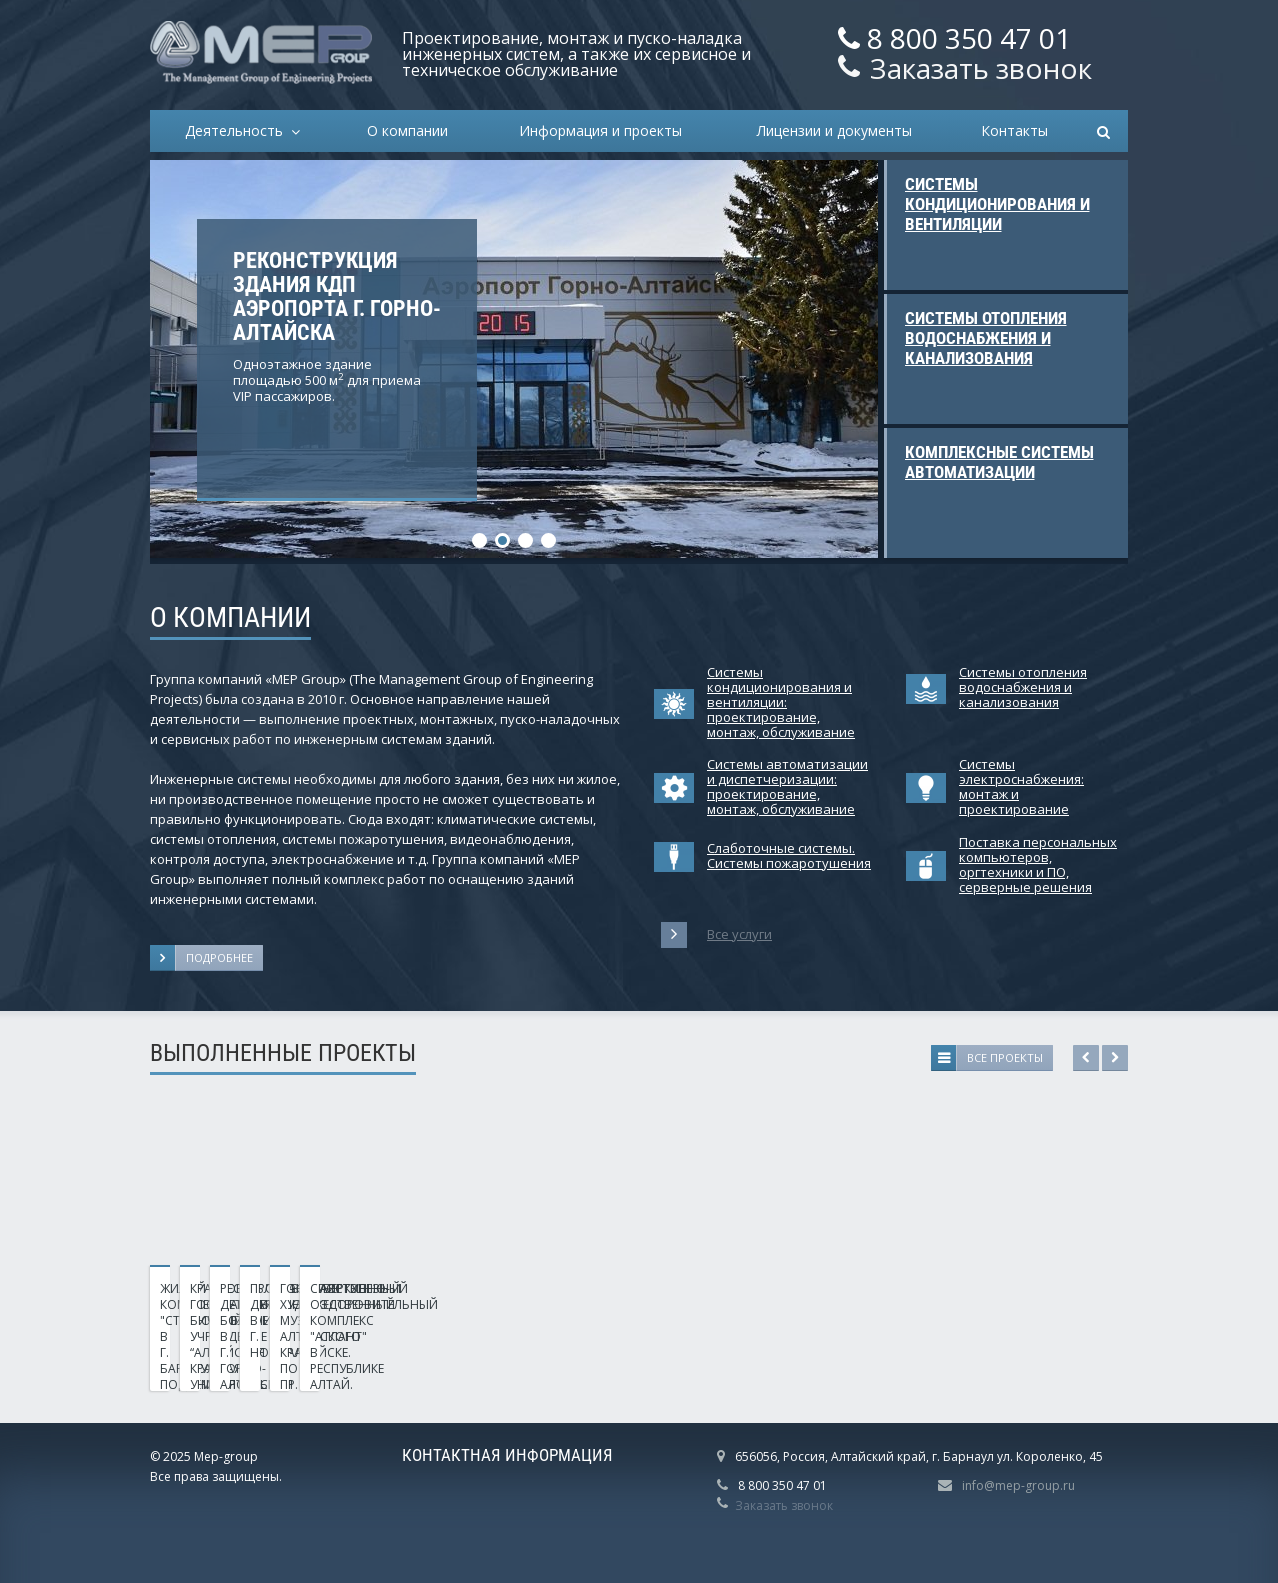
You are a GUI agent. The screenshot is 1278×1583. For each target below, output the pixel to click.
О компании (407, 130)
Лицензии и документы (834, 130)
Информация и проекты (600, 130)
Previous (1086, 1058)
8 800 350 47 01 (969, 38)
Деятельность (238, 130)
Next (1115, 1058)
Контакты (1014, 130)
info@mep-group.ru (1018, 1485)
